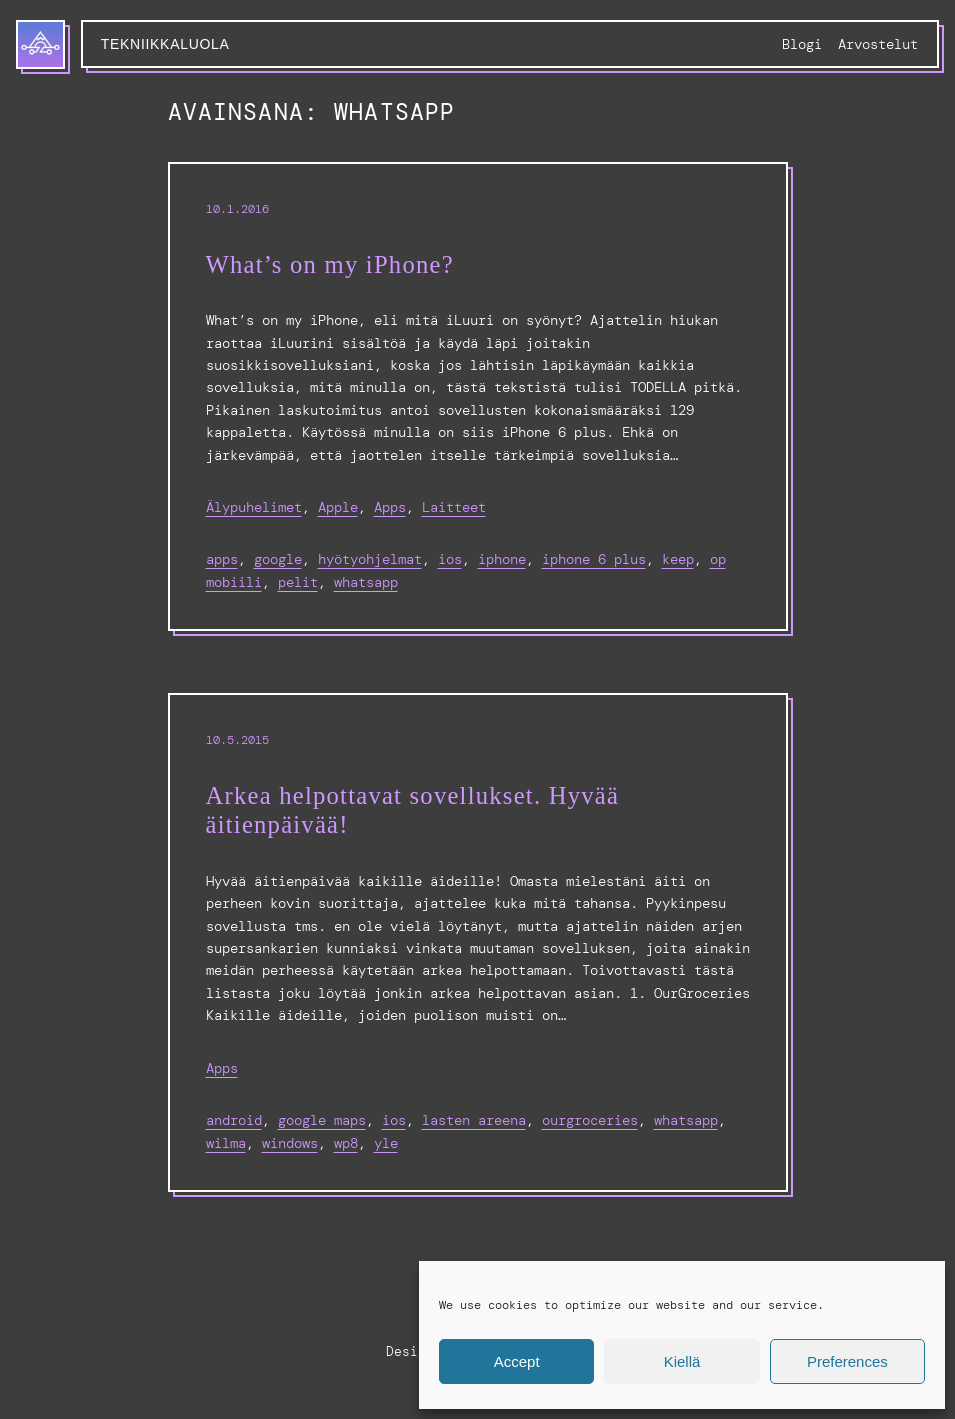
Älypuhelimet (254, 507)
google (278, 559)
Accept (517, 1361)
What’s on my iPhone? (330, 264)
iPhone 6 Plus (594, 559)
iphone (502, 559)
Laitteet (454, 507)
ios (450, 559)
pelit (298, 582)
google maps (322, 1120)
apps (222, 559)
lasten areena (474, 1120)
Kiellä (682, 1361)
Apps (390, 507)
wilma (226, 1143)
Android (234, 1120)
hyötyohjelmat (370, 559)
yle (386, 1143)
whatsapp (366, 582)
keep (678, 559)
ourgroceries (590, 1120)
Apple (338, 507)
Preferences (847, 1361)
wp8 (346, 1143)
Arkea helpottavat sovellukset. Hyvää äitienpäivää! (413, 810)
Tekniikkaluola (165, 44)
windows (290, 1143)
